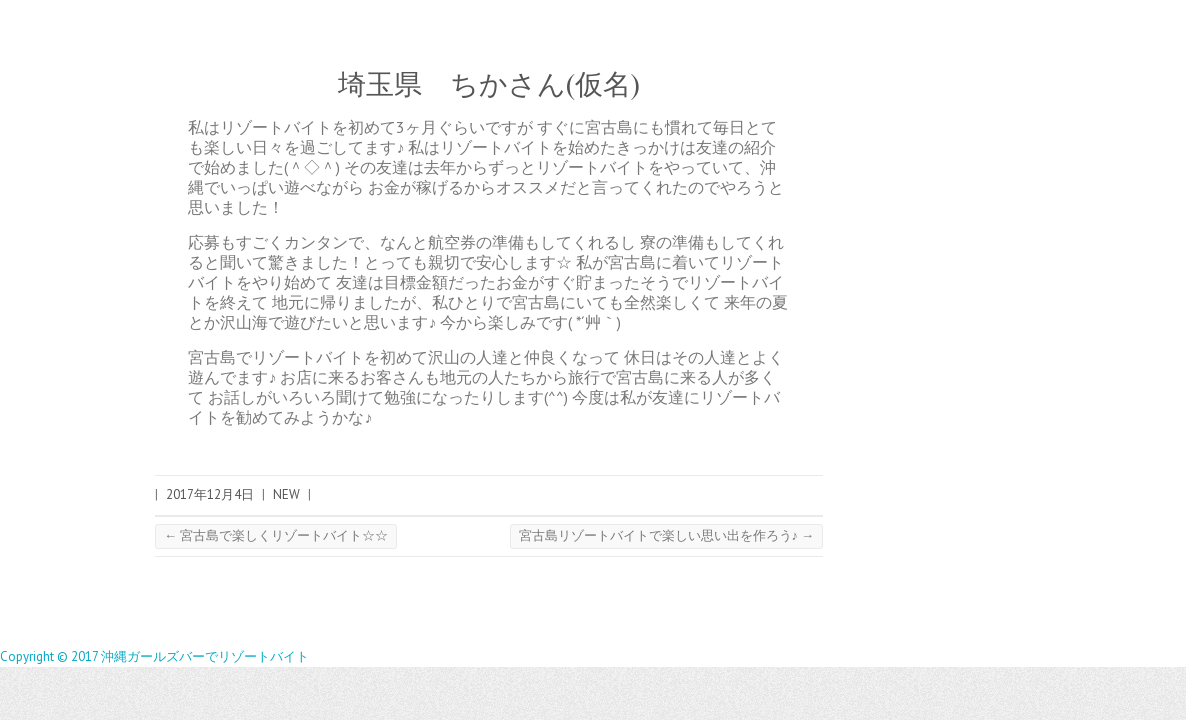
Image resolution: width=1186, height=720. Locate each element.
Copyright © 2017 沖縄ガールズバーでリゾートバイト (154, 656)
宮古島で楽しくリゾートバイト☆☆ (276, 535)
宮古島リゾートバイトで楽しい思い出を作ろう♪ (667, 535)
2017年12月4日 (210, 494)
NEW (286, 494)
